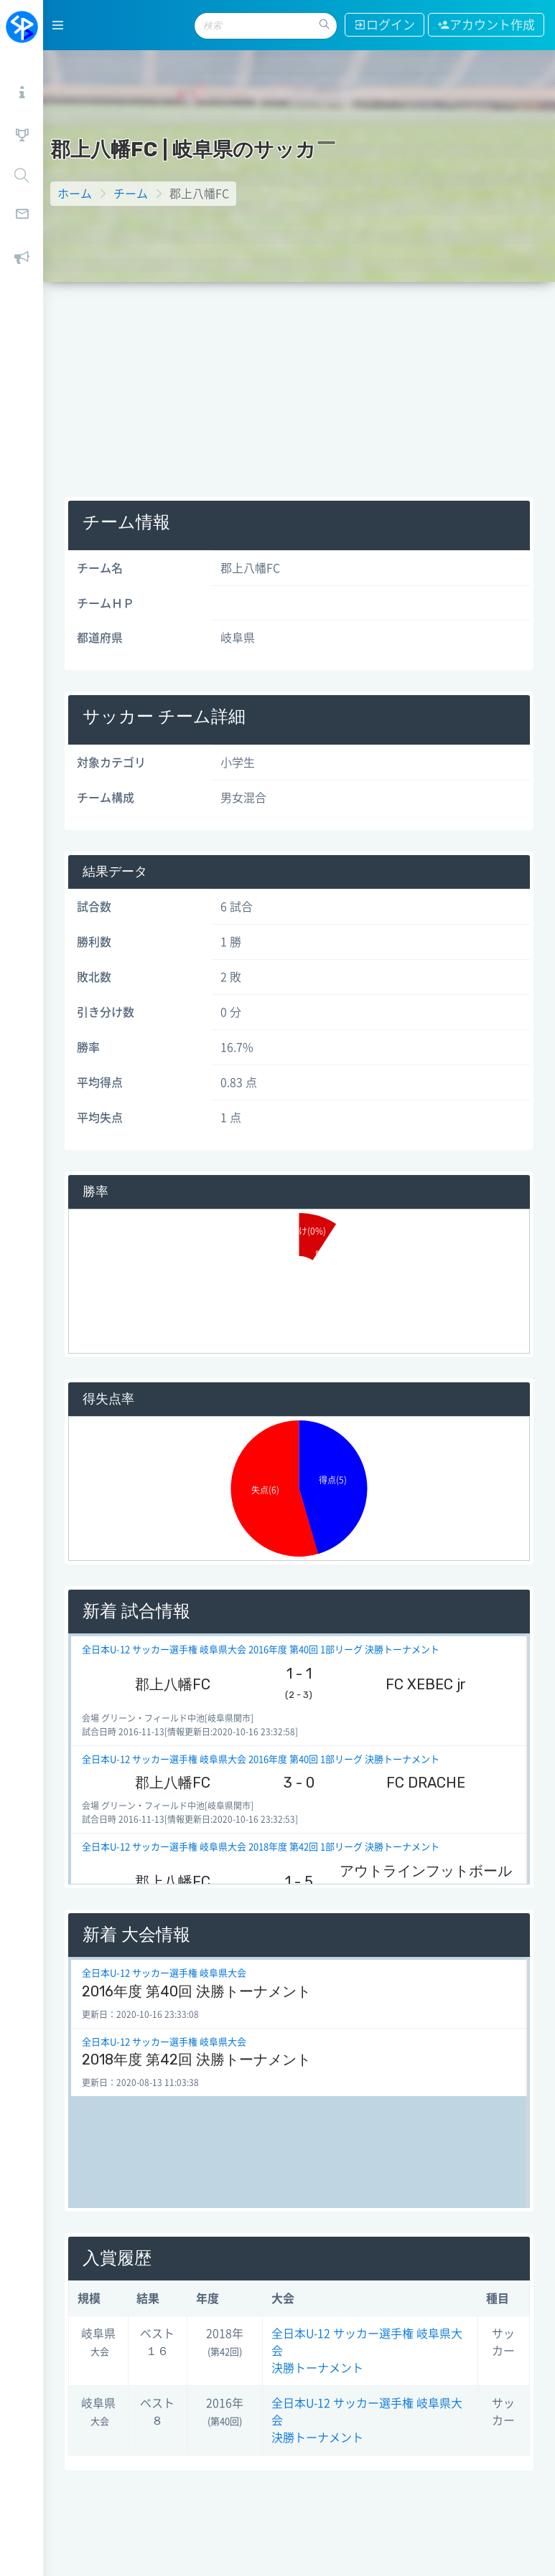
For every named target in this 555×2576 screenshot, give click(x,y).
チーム (130, 193)
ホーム (74, 193)
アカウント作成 (486, 25)
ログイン (384, 25)
